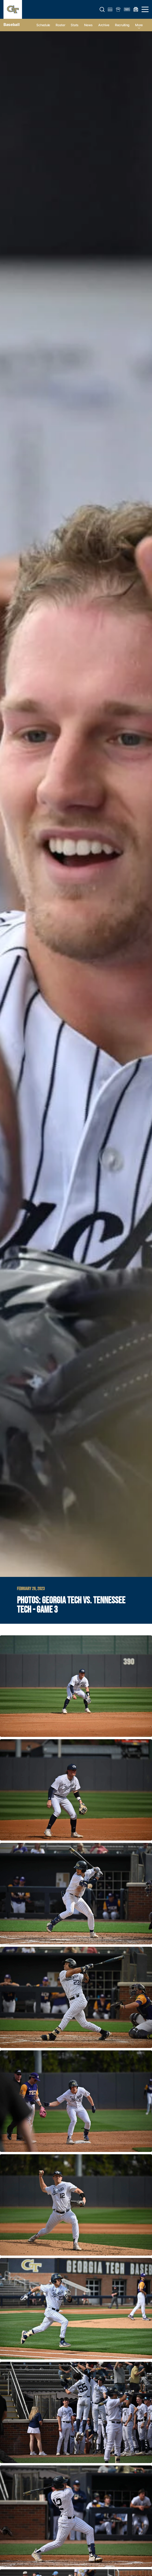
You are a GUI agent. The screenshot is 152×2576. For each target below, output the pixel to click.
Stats (75, 25)
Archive (103, 25)
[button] (102, 9)
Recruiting (122, 25)
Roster (60, 25)
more (139, 25)
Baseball (11, 24)
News (88, 25)
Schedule (43, 25)
